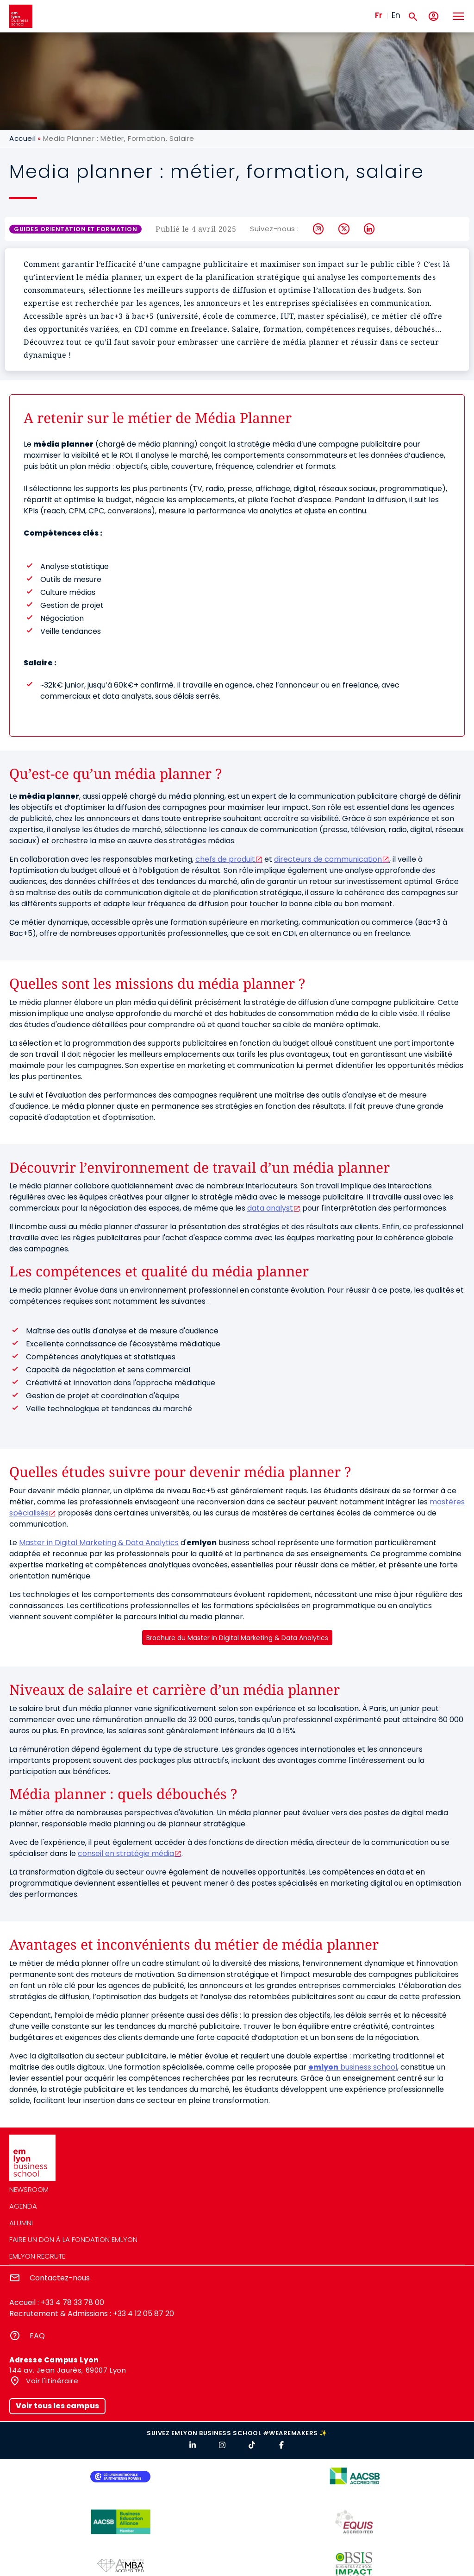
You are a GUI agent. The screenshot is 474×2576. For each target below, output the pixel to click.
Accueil (22, 138)
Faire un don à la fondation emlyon (73, 2239)
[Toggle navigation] (457, 16)
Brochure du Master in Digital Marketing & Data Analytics (237, 1637)
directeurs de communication (328, 859)
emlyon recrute (37, 2256)
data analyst (270, 1208)
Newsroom (29, 2189)
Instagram (318, 228)
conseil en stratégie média (126, 1853)
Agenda (23, 2206)
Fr (378, 15)
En (396, 15)
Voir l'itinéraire (51, 2381)
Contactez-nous (60, 2278)
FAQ (37, 2335)
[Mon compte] (433, 16)
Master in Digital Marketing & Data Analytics (99, 1542)
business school (352, 2067)
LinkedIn (369, 228)
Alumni (21, 2223)
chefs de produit (225, 859)
